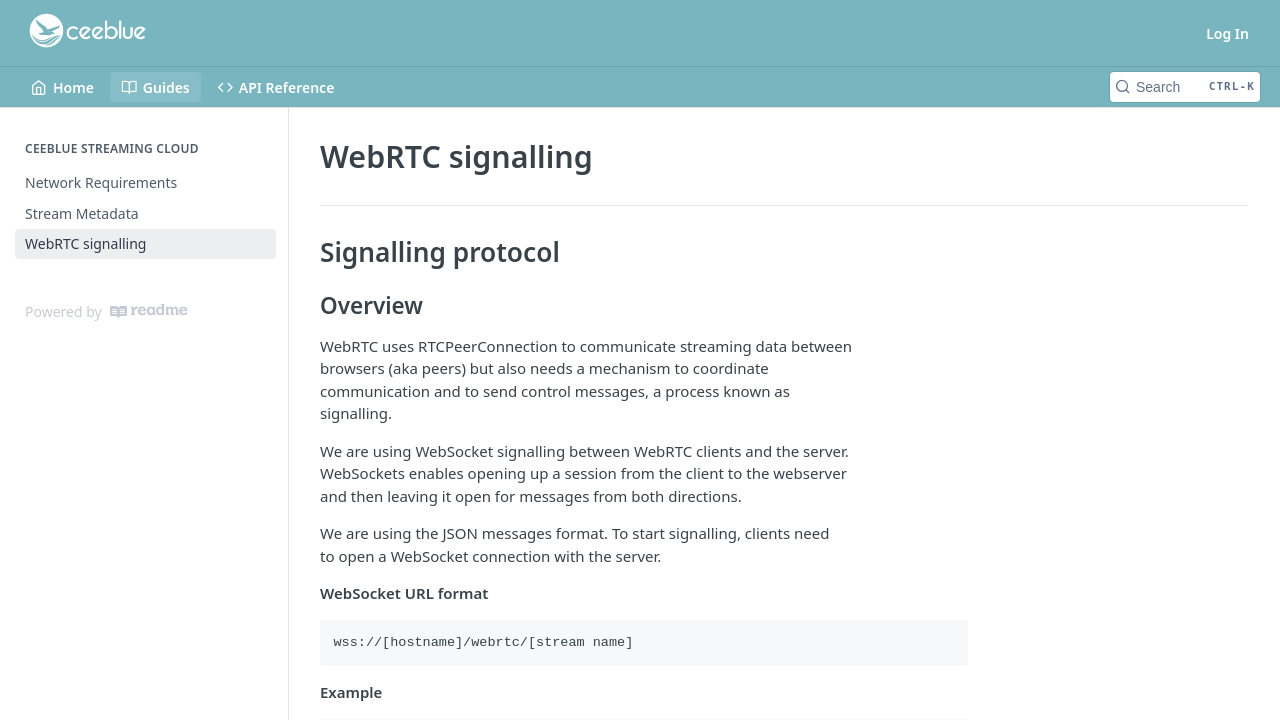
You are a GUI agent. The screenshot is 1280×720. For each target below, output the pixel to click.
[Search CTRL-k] (1185, 87)
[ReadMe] (148, 311)
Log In (1227, 33)
